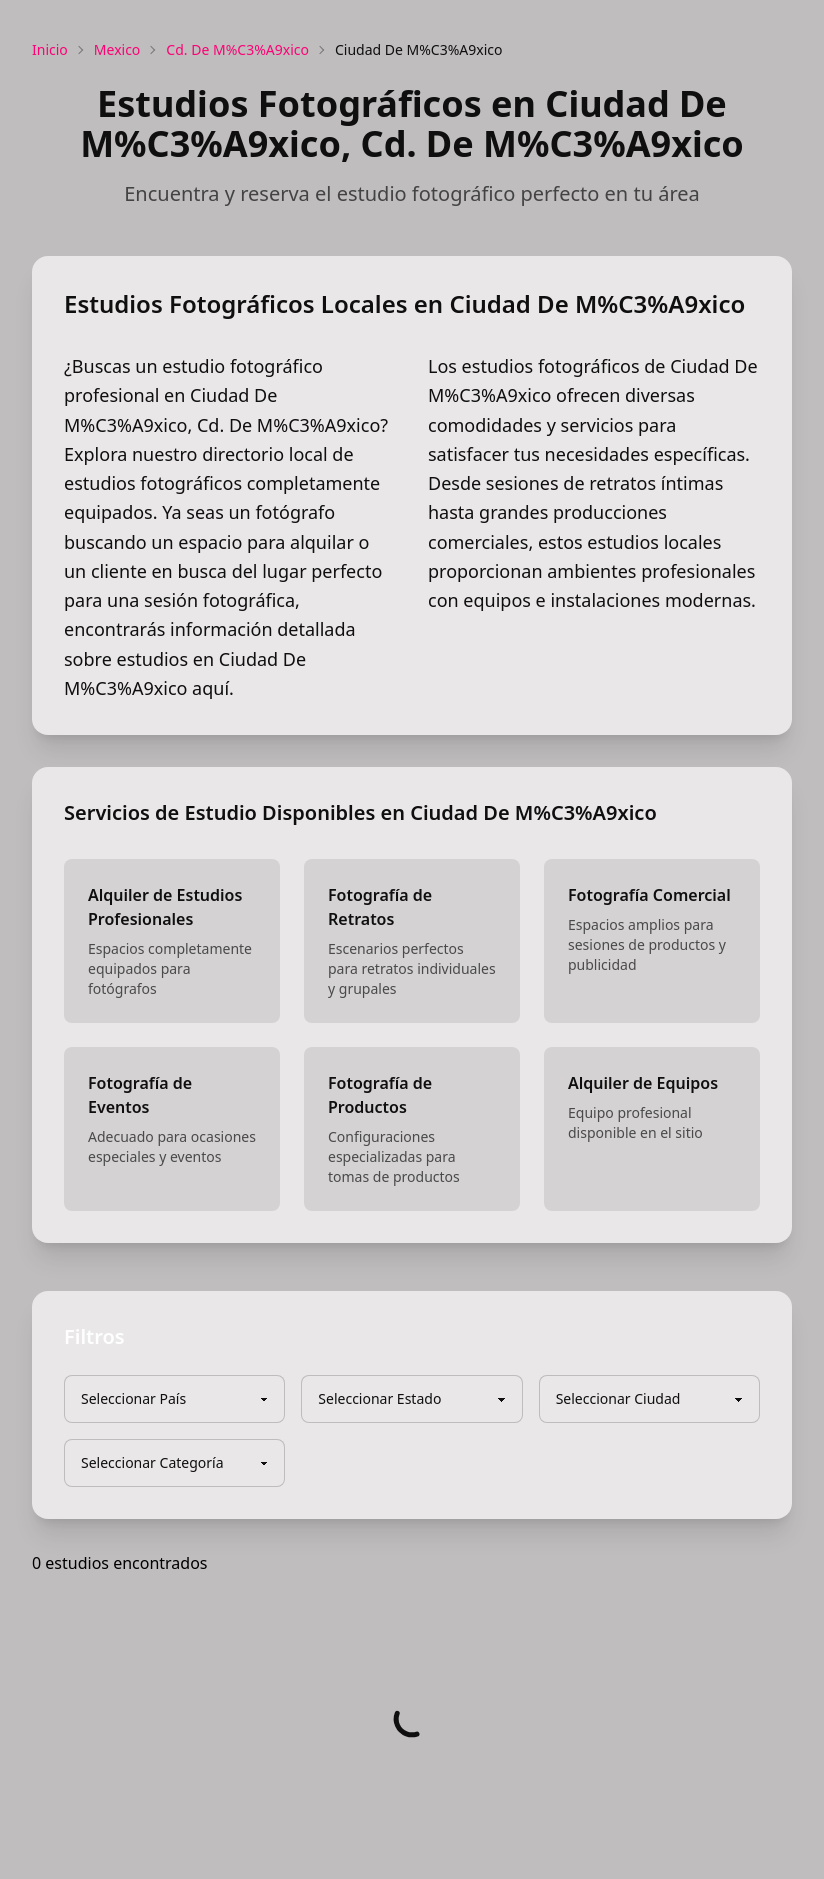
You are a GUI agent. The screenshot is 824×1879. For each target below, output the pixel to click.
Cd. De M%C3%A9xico (237, 49)
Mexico (117, 49)
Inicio (50, 49)
